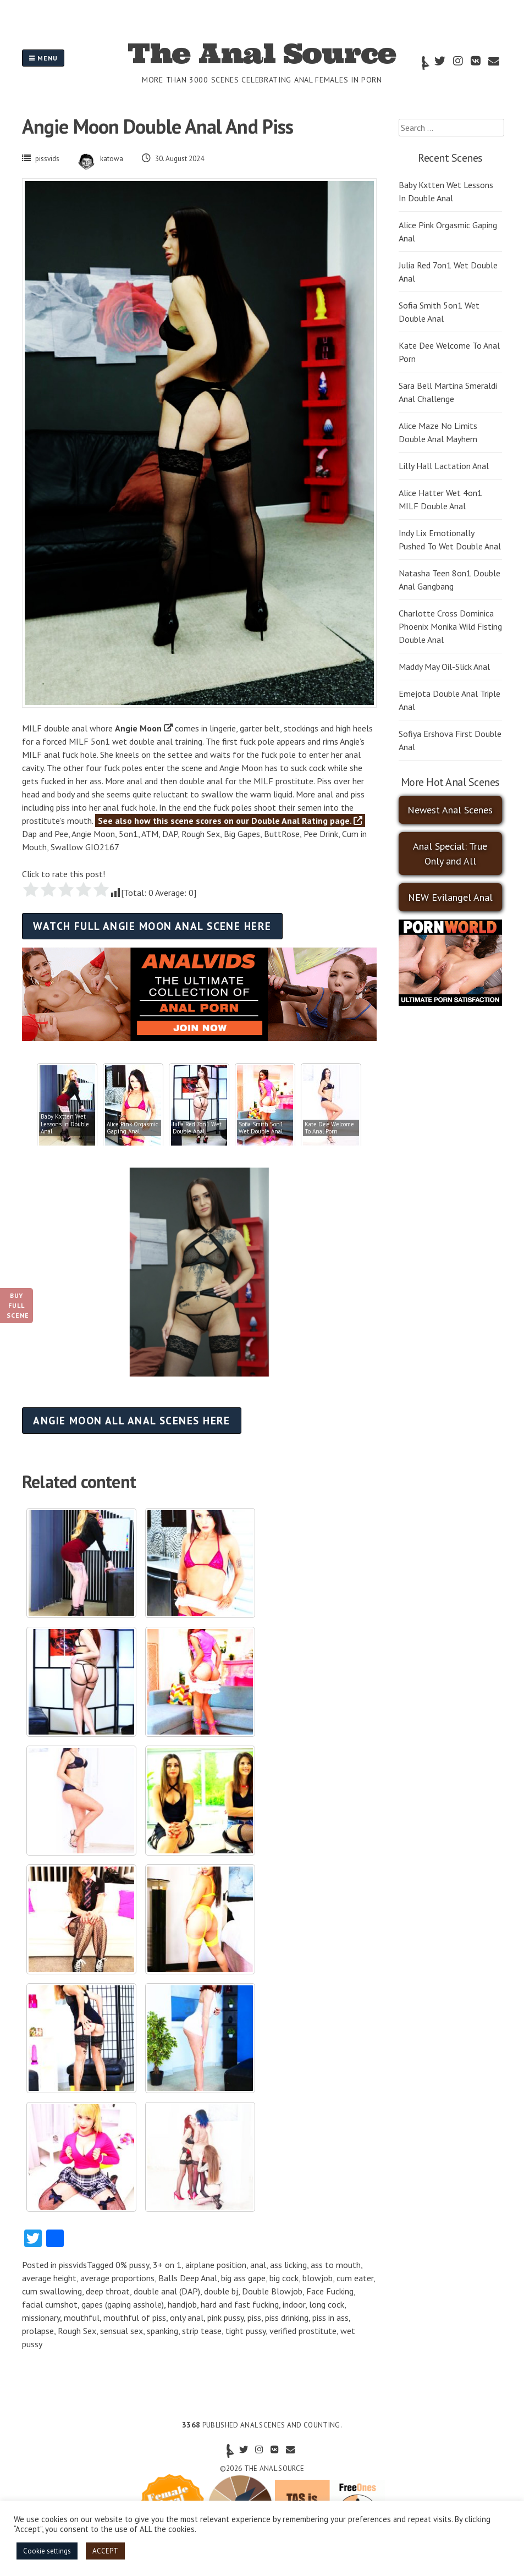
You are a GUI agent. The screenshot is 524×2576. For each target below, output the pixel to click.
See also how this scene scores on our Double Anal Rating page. (230, 820)
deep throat (108, 2291)
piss (254, 2317)
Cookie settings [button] (47, 2551)
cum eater (355, 2277)
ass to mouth (336, 2264)
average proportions (117, 2277)
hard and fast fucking (240, 2304)
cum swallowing (52, 2291)
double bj (221, 2291)
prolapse (38, 2330)
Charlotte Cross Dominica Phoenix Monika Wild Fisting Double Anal (450, 626)
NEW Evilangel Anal (450, 897)
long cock (326, 2304)
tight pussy (245, 2330)
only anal (186, 2317)
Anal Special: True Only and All (450, 853)
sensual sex (121, 2330)
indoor (294, 2304)
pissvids (47, 158)
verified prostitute (303, 2330)
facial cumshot (50, 2304)
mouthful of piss (134, 2317)
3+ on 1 (167, 2264)
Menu (43, 58)
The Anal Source (262, 53)
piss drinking (286, 2317)
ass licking (288, 2264)
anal (258, 2264)
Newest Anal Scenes (450, 809)
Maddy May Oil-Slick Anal (444, 666)
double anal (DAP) (167, 2291)
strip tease (202, 2330)
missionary (41, 2317)
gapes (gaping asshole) (122, 2304)
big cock (284, 2277)
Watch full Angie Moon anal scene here (152, 926)
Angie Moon (138, 728)
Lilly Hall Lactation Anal (444, 465)
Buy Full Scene (18, 1305)
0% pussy (132, 2264)
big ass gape (243, 2277)
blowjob (317, 2277)
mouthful (82, 2317)
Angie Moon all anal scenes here (131, 1420)
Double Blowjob (272, 2291)
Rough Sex (77, 2330)
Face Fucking (330, 2291)
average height (49, 2277)
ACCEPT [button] (105, 2551)
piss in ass (330, 2317)
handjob (182, 2304)
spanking (162, 2330)
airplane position (215, 2264)
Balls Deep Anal (187, 2277)
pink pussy (225, 2317)
